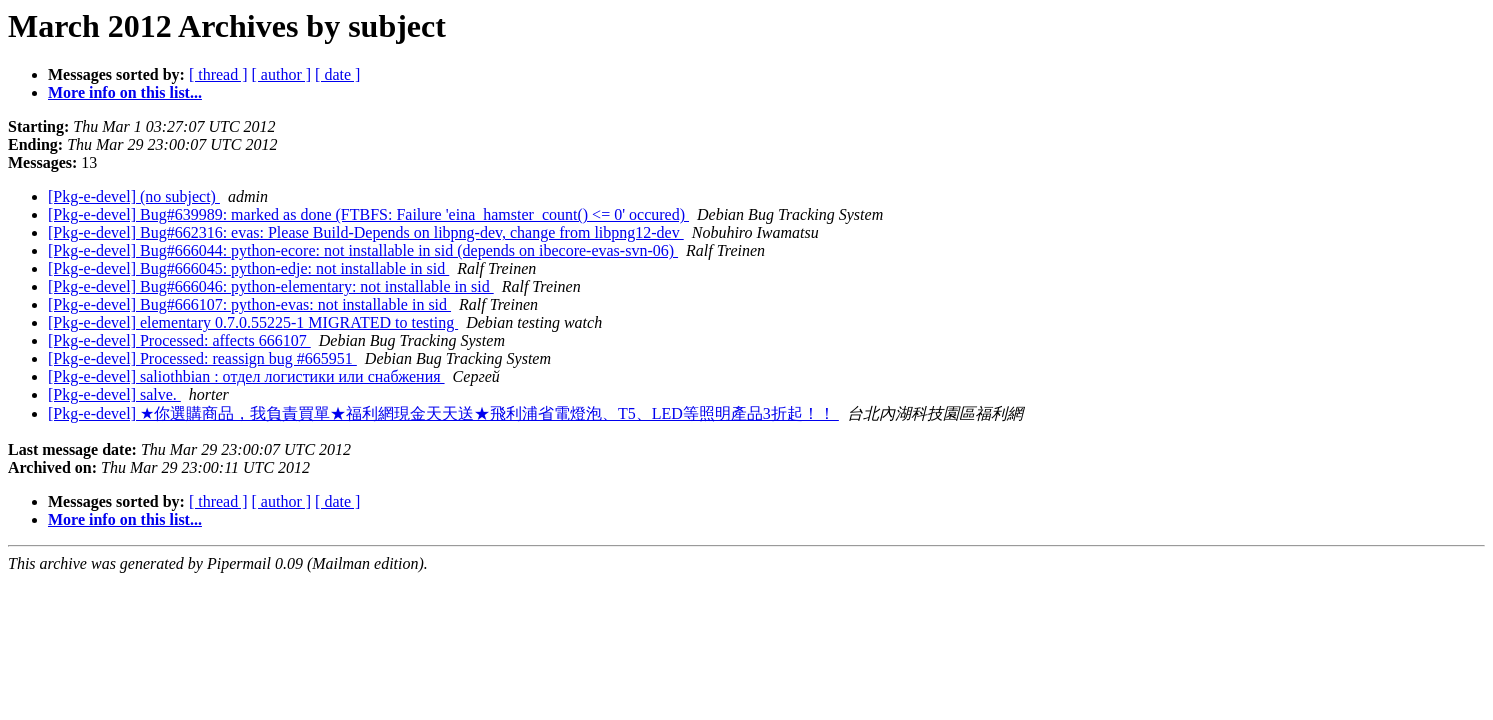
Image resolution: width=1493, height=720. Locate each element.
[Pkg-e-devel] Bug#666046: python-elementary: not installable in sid (271, 286)
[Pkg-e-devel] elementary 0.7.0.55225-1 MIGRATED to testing (253, 322)
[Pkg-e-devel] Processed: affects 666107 (179, 340)
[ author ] (282, 74)
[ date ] (337, 74)
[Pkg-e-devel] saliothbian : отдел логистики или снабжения (246, 376)
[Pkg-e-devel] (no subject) (134, 196)
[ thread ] (218, 74)
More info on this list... (125, 92)
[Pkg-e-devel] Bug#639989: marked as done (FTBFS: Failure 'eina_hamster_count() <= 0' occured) (368, 214)
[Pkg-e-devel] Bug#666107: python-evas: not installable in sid (249, 304)
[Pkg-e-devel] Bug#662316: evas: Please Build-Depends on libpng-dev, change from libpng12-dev (366, 232)
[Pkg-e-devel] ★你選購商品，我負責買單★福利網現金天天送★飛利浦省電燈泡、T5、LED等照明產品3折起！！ (443, 413)
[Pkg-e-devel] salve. (114, 394)
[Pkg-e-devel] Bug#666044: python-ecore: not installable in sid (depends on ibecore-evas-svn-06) (363, 250)
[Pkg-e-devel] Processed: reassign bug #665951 (202, 358)
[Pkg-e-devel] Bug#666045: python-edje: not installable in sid (248, 268)
